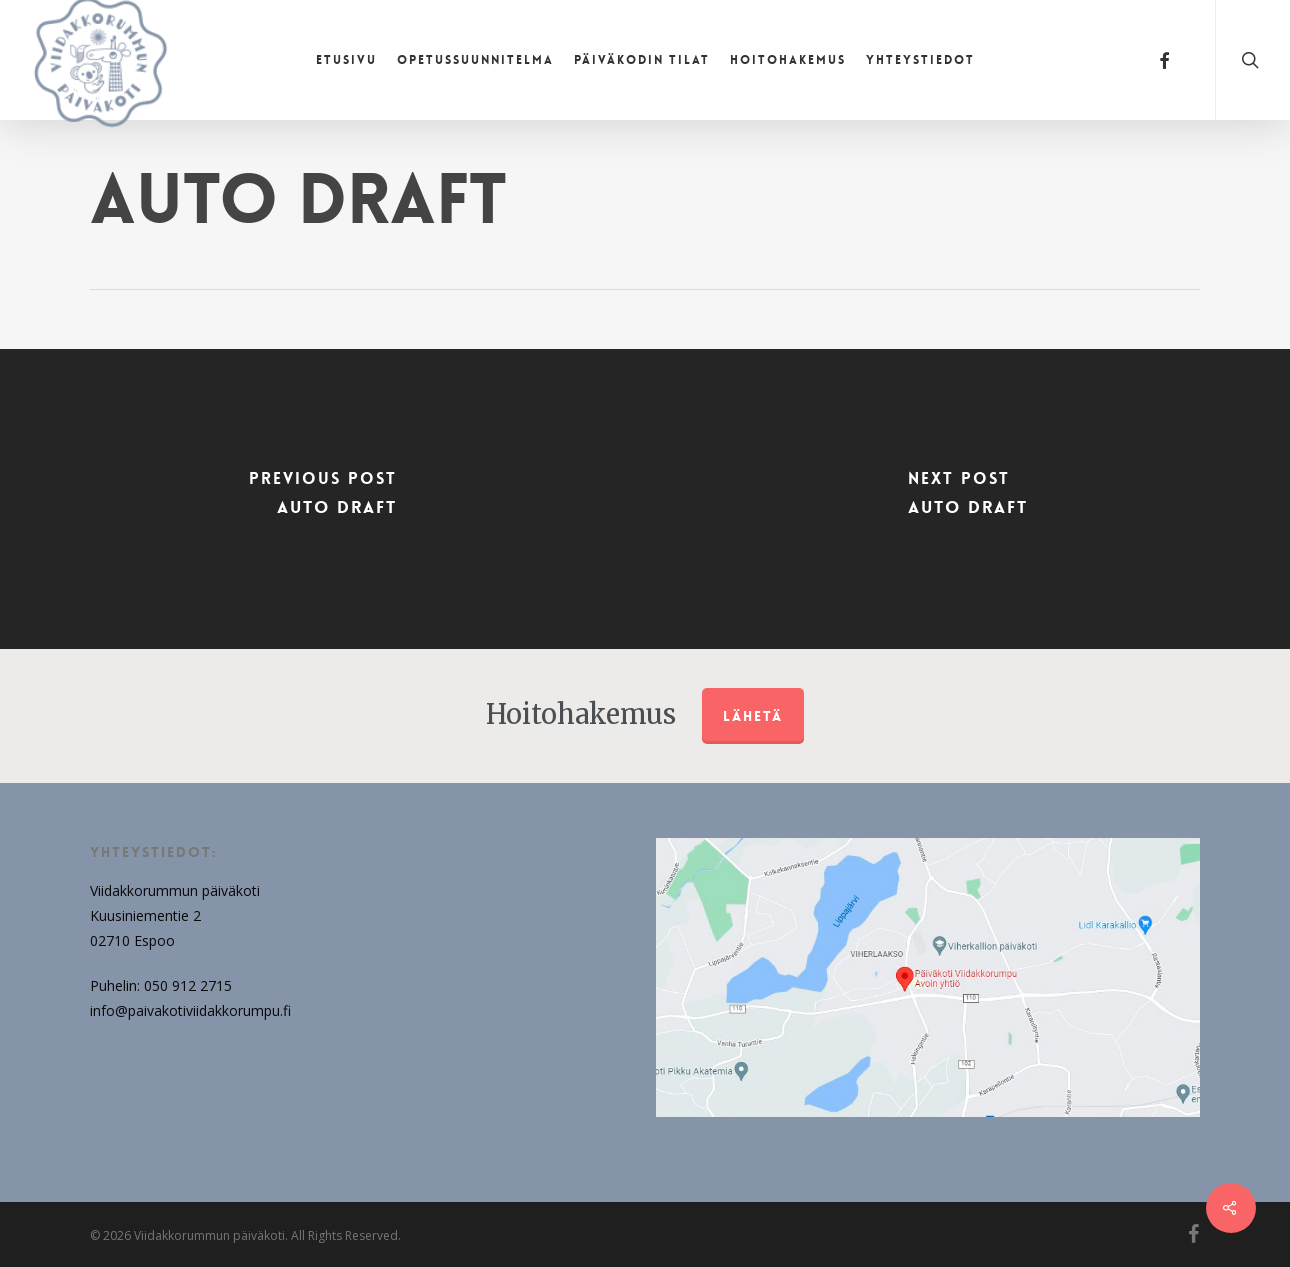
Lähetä (753, 716)
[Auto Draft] (322, 499)
